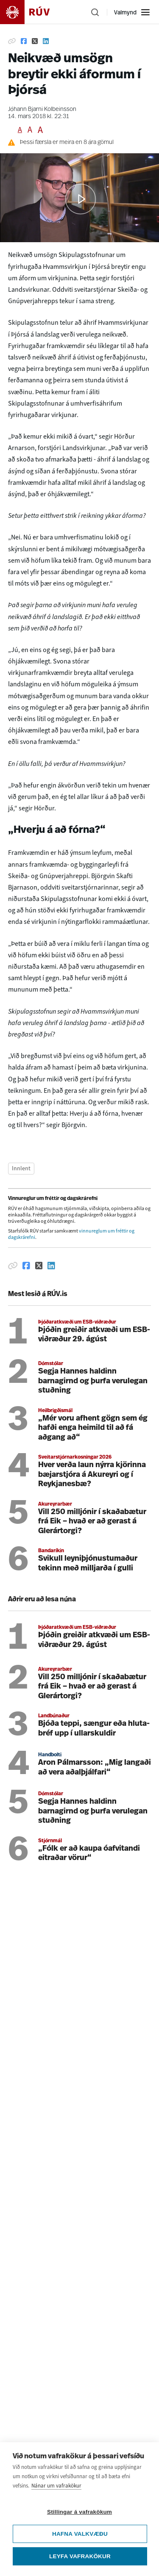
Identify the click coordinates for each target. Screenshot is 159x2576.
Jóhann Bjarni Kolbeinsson (42, 109)
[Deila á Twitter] (35, 41)
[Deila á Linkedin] (46, 41)
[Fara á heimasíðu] (32, 12)
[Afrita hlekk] (12, 41)
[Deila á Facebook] (24, 41)
